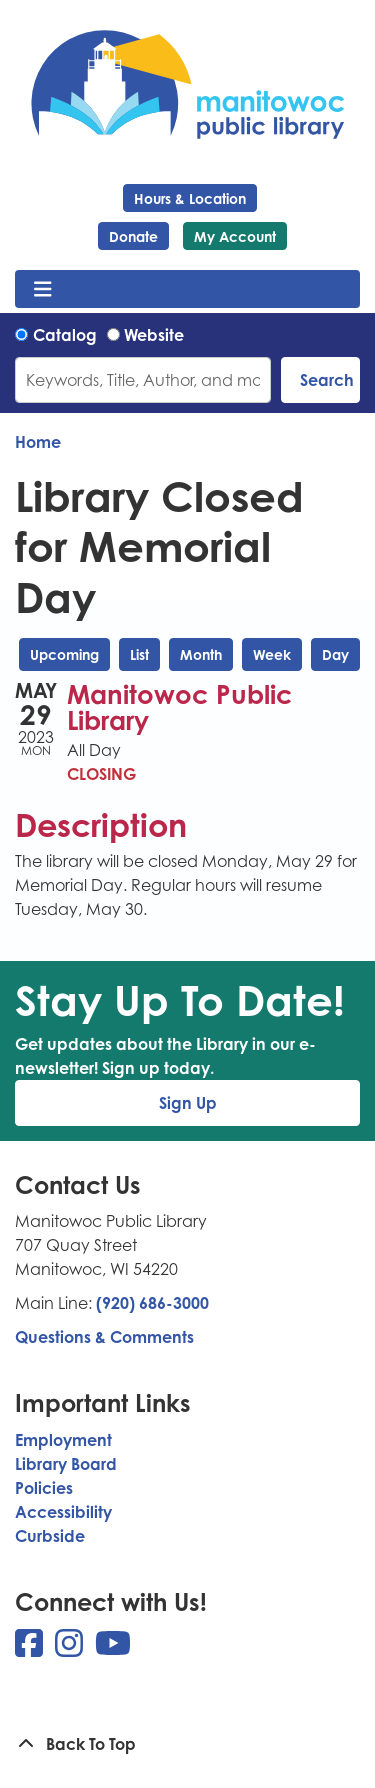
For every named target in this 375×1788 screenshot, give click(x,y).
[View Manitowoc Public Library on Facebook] (31, 1649)
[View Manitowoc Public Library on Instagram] (71, 1649)
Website (154, 335)
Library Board (66, 1464)
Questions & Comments (104, 1337)
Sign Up (188, 1103)
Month (201, 654)
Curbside (50, 1536)
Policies (44, 1488)
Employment (63, 1440)
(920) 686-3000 (152, 1303)
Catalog (65, 335)
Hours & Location (190, 198)
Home (38, 442)
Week (272, 654)
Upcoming (64, 654)
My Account (235, 236)
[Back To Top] (187, 1744)
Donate (133, 236)
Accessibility (63, 1512)
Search (327, 380)
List (139, 654)
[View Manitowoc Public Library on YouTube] (113, 1649)
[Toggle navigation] (42, 289)
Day (335, 654)
